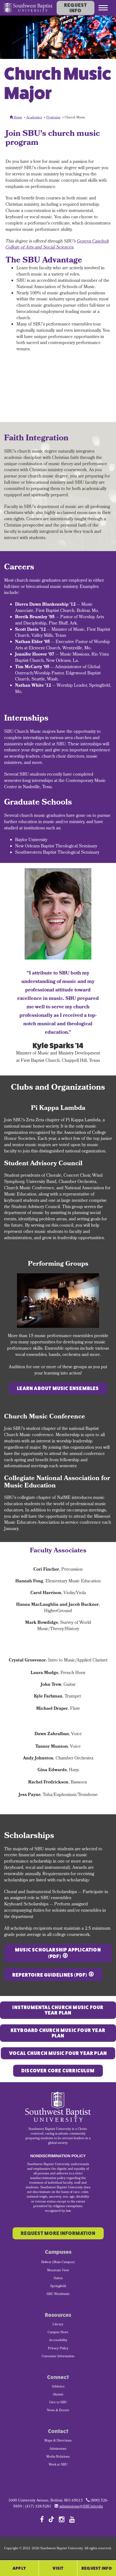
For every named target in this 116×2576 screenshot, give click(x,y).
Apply (19, 2568)
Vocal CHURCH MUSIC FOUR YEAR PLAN (58, 2053)
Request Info (75, 7)
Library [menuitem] (58, 2324)
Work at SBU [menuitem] (58, 2465)
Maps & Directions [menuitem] (58, 2441)
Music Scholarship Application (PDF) (58, 1953)
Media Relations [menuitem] (58, 2457)
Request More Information (58, 2233)
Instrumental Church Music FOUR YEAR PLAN (57, 2010)
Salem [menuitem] (58, 2278)
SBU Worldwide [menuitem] (58, 2294)
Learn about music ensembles (58, 1388)
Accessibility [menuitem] (58, 2340)
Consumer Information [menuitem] (58, 2356)
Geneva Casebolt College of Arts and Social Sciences (57, 245)
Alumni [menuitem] (58, 2395)
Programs (53, 118)
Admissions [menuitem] (58, 2449)
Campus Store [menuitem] (58, 2332)
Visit (58, 2568)
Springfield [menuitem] (58, 2286)
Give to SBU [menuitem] (58, 2402)
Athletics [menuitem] (58, 2387)
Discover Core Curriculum (58, 2070)
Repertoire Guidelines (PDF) (49, 1975)
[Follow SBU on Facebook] (42, 2519)
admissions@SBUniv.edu (81, 2507)
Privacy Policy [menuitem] (58, 2348)
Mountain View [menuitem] (58, 2270)
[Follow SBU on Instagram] (62, 2519)
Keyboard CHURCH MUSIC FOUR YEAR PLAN (58, 2033)
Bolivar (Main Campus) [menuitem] (58, 2262)
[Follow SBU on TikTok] (51, 2518)
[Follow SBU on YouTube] (72, 2519)
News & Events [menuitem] (58, 2410)
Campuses (58, 2252)
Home (16, 118)
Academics (34, 118)
